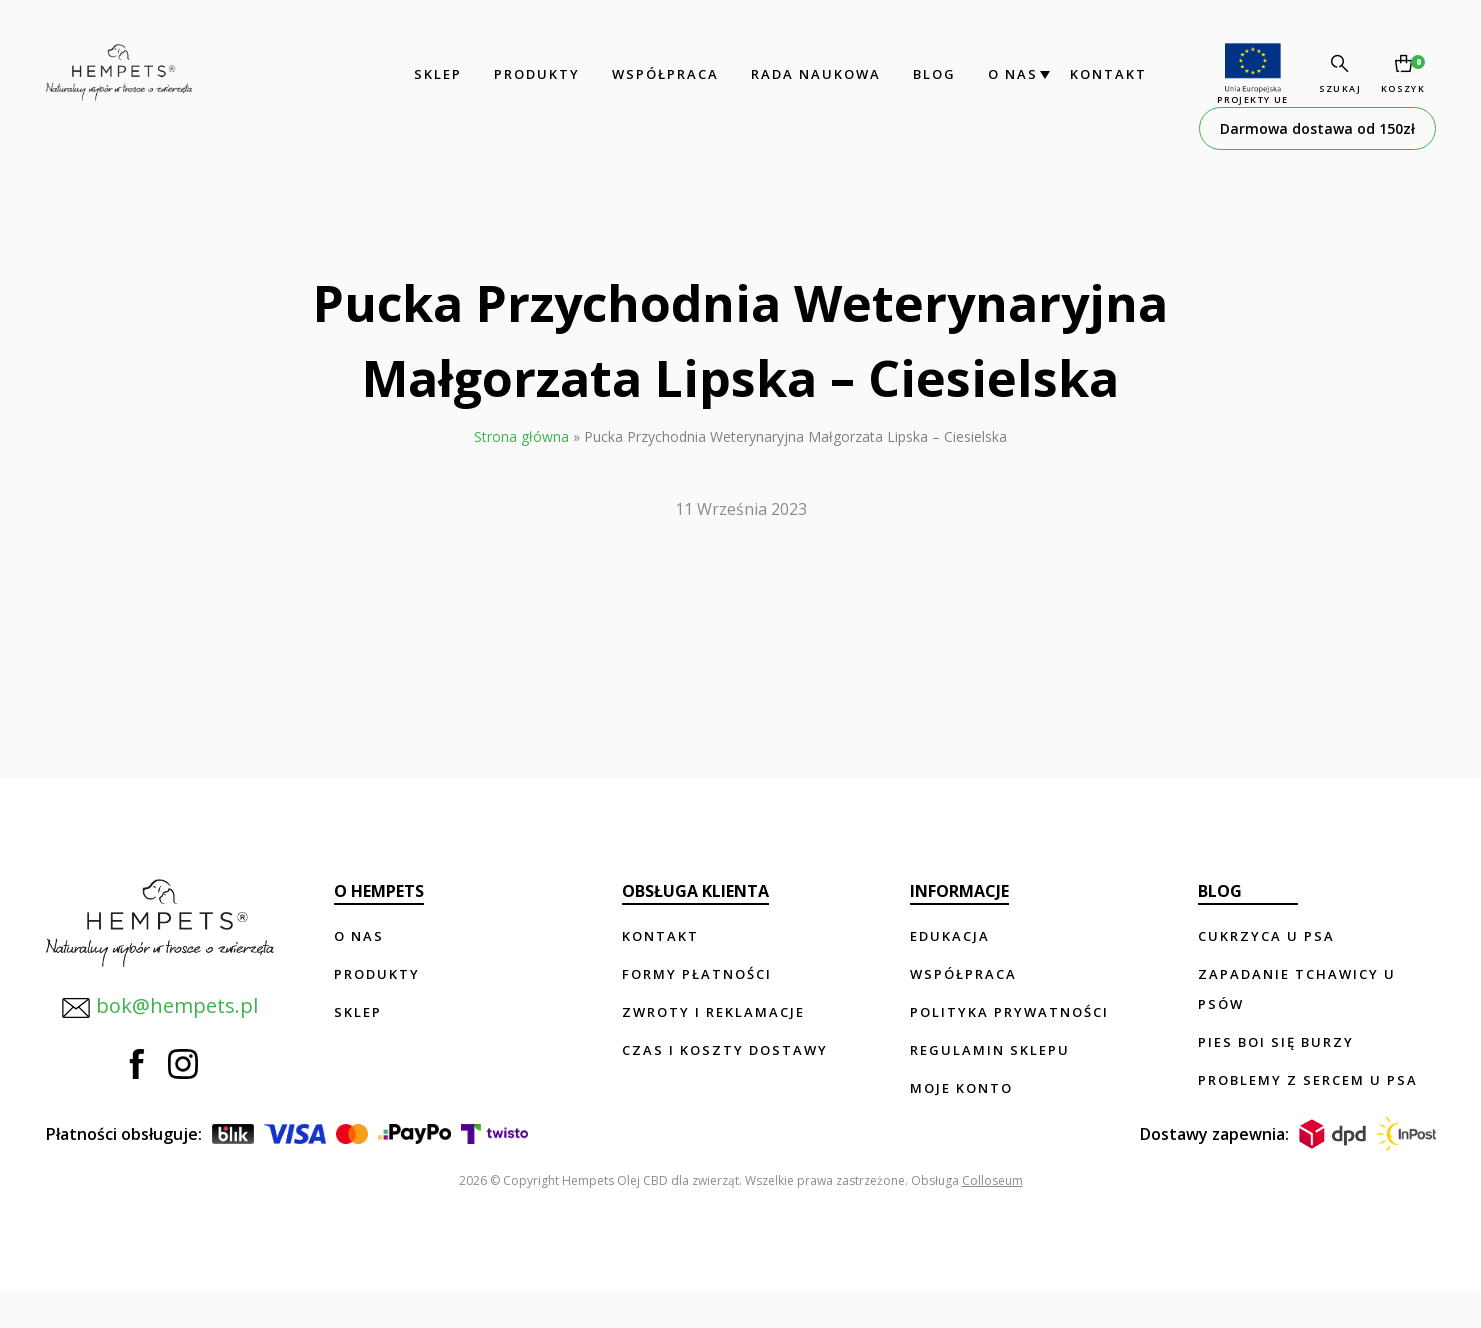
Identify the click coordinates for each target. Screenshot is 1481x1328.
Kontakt (1092, 74)
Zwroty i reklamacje (713, 1012)
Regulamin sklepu (990, 1050)
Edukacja (950, 936)
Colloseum (992, 1218)
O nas (997, 74)
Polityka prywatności (1009, 1012)
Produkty (521, 74)
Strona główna (521, 436)
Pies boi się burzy (1276, 1042)
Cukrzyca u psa (1266, 936)
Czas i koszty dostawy (725, 1050)
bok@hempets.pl (149, 999)
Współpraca (649, 74)
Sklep (422, 74)
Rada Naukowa (800, 74)
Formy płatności (697, 974)
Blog (918, 74)
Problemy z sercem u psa (1308, 1080)
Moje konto (961, 1088)
